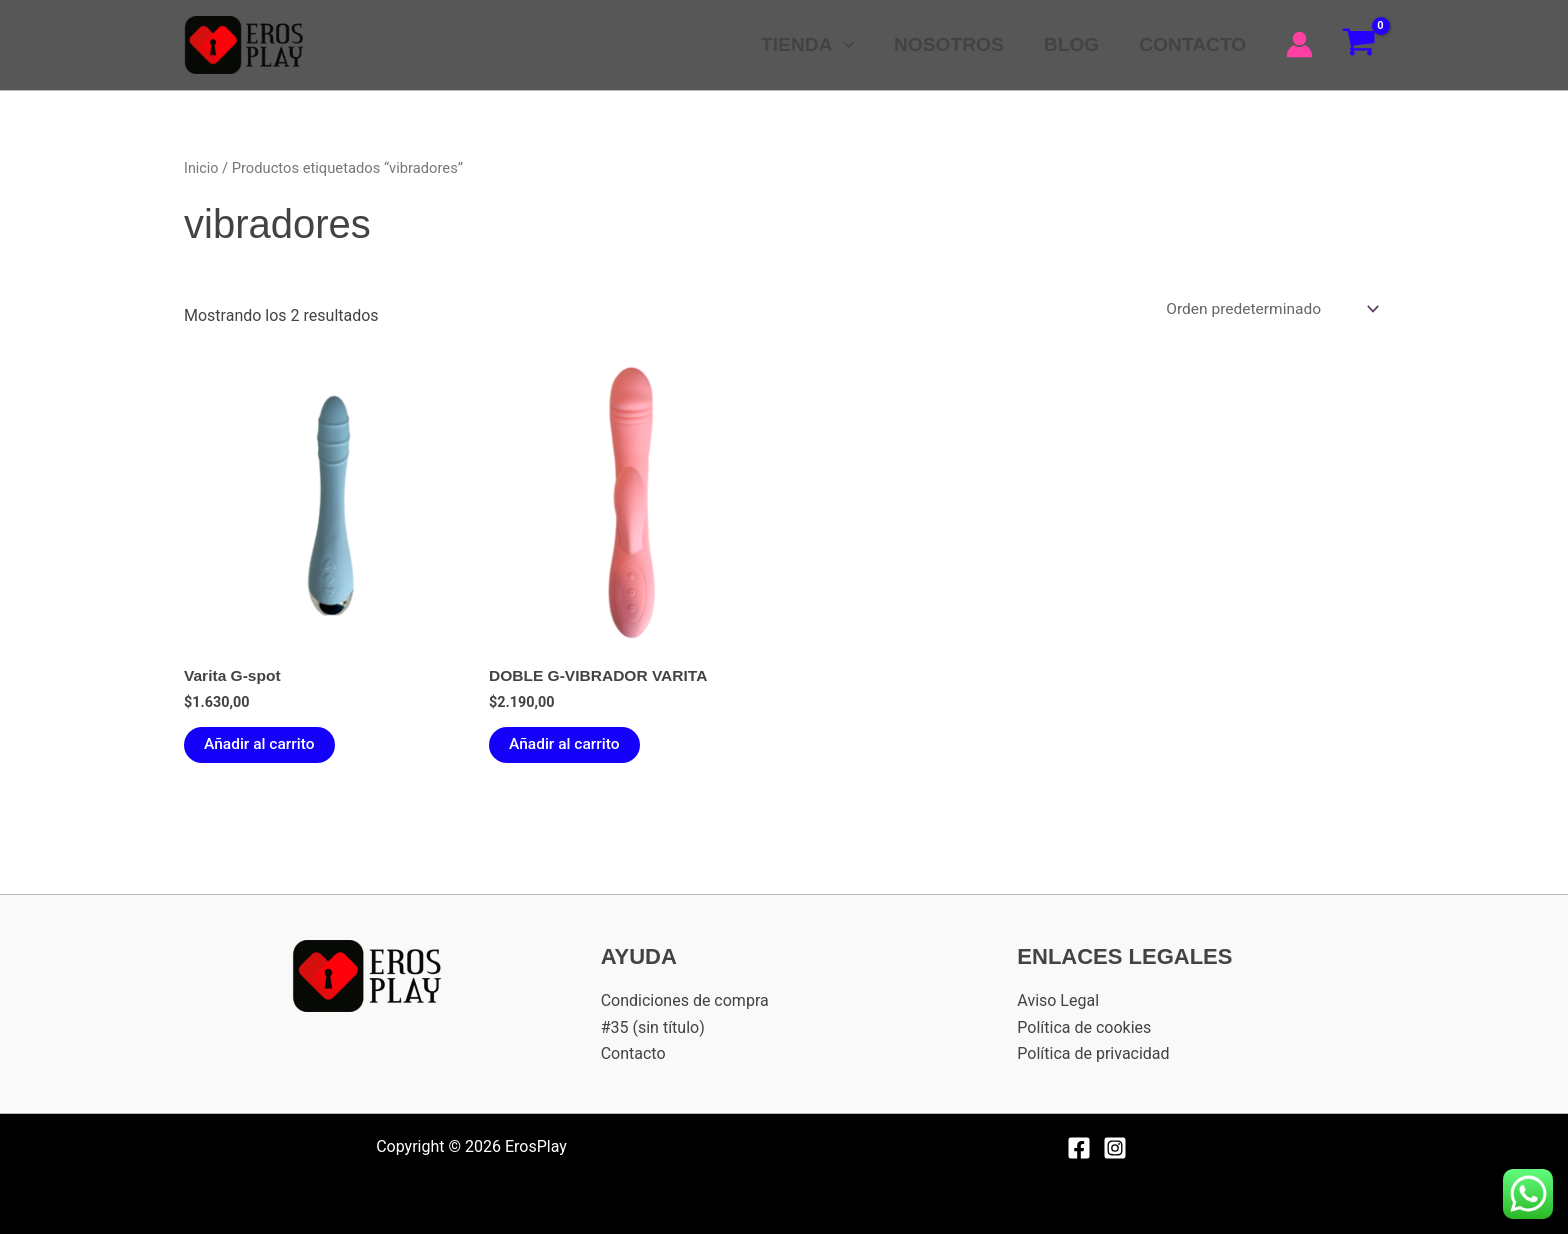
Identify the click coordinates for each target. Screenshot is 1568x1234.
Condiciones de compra (685, 1001)
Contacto (633, 1054)
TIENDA (813, 45)
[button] (849, 45)
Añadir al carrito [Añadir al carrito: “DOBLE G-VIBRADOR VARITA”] (566, 747)
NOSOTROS (953, 44)
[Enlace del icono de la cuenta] (1299, 44)
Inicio (201, 168)
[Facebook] (1079, 1148)
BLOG (1073, 44)
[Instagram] (1115, 1148)
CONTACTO (1193, 44)
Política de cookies (1084, 1027)
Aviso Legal (1058, 1001)
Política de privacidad (1093, 1054)
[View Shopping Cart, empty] (1358, 45)
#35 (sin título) (653, 1027)
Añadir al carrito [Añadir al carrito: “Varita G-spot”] (261, 747)
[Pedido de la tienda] (1268, 309)
